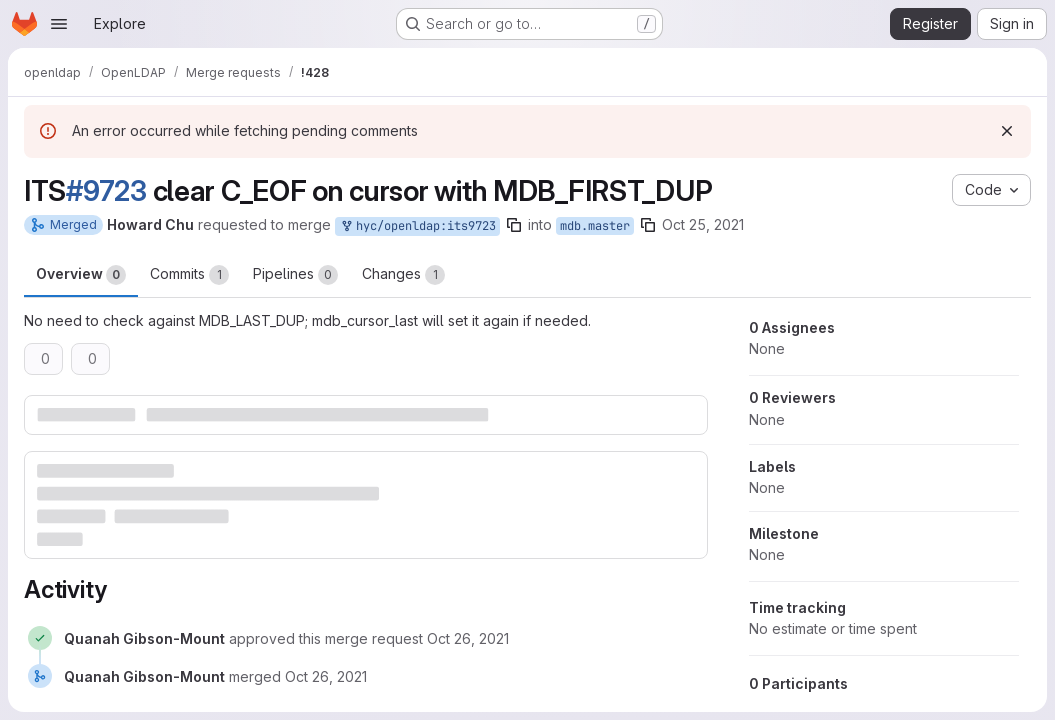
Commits (189, 275)
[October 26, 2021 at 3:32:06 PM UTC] (468, 638)
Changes (403, 275)
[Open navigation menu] (59, 24)
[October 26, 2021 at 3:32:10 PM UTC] (326, 676)
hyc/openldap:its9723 (417, 226)
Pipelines (295, 275)
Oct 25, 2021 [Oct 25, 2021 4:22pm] (703, 224)
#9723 (106, 191)
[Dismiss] (1007, 131)
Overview (81, 275)
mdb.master (595, 226)
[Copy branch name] (514, 225)
